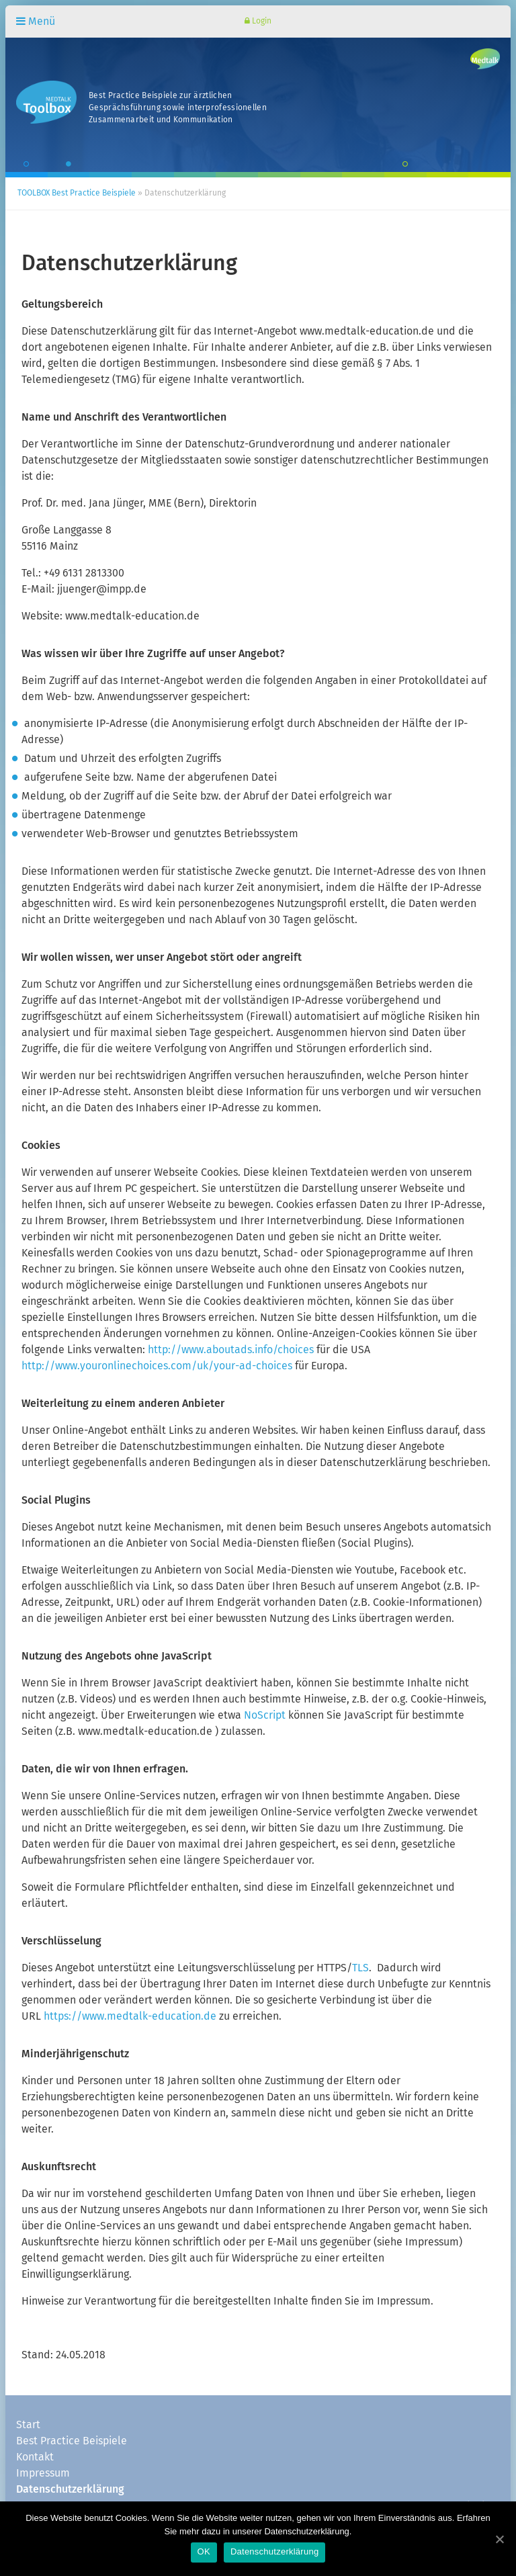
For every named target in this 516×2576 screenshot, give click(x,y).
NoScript (263, 1715)
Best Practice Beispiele (71, 2441)
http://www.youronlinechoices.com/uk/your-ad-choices (157, 1366)
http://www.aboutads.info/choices (231, 1349)
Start (28, 2424)
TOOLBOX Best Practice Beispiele (76, 193)
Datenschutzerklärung (70, 2489)
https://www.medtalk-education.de (131, 2016)
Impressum (43, 2473)
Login (258, 21)
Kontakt (35, 2457)
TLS (360, 1968)
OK (204, 2551)
